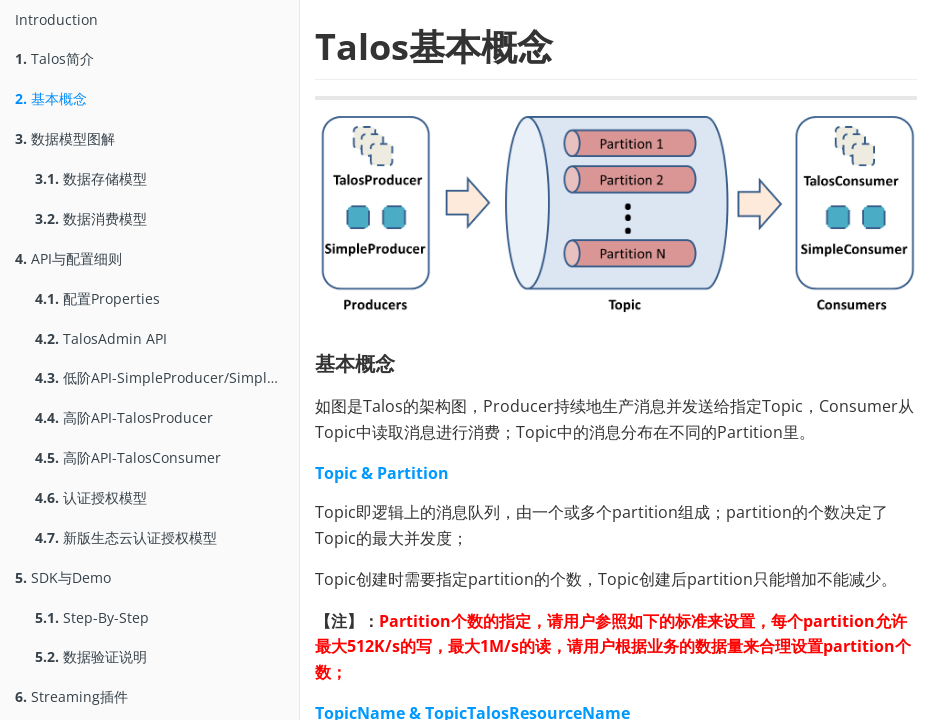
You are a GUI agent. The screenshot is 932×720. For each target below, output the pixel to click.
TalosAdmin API (101, 338)
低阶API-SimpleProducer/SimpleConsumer (167, 377)
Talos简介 (54, 58)
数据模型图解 (65, 138)
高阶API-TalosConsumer (128, 457)
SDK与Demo (63, 577)
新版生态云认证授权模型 (126, 537)
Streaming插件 (71, 696)
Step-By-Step (92, 617)
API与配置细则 (68, 258)
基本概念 (51, 98)
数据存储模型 (91, 178)
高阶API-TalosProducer (124, 417)
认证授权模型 (91, 497)
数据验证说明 (91, 656)
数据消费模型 (91, 218)
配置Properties (97, 298)
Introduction (56, 19)
